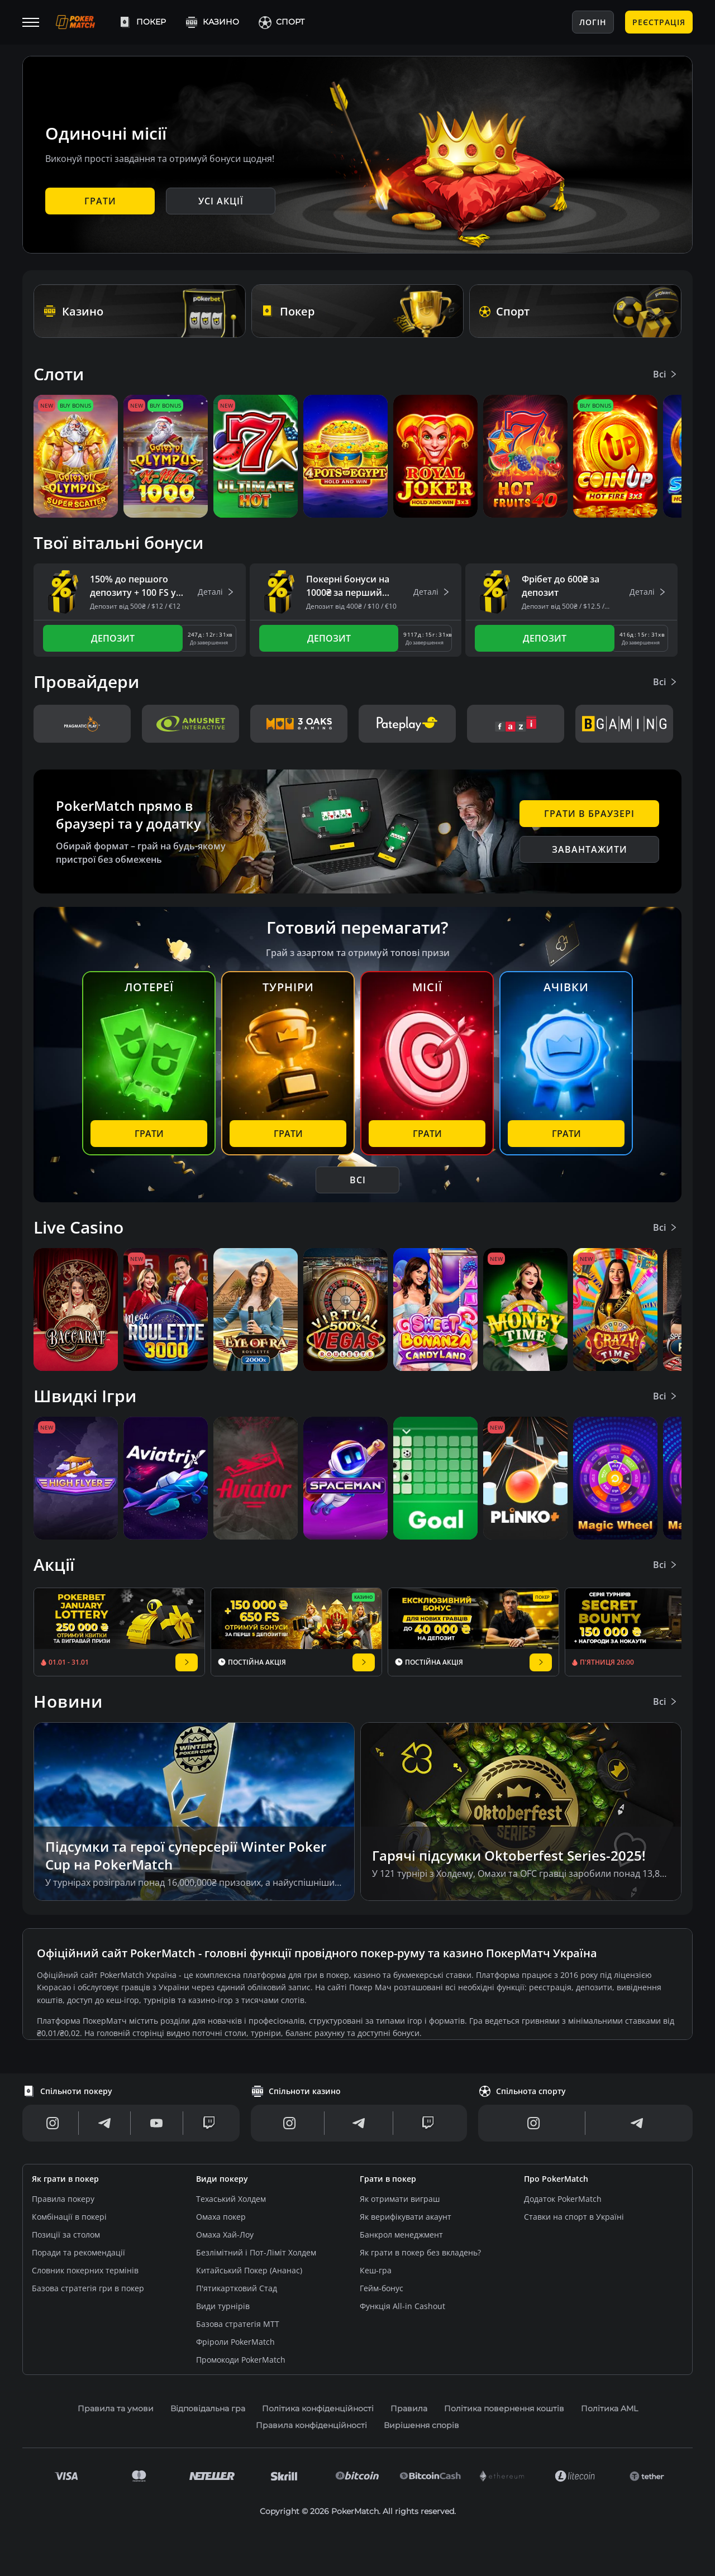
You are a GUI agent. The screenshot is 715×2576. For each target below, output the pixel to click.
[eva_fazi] (515, 724)
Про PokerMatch (556, 2178)
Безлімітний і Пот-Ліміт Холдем (256, 2252)
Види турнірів (223, 2306)
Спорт (281, 22)
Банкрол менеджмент (401, 2234)
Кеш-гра (376, 2270)
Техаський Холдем (231, 2198)
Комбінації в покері (69, 2216)
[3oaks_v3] (298, 724)
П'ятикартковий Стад (236, 2288)
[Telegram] (104, 2123)
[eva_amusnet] (190, 724)
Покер (142, 22)
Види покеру (222, 2178)
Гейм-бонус (381, 2288)
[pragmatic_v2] (82, 724)
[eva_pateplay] (407, 724)
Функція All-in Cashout (402, 2306)
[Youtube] (156, 2123)
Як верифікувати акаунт (405, 2216)
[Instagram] (52, 2123)
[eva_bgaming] (624, 724)
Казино (212, 22)
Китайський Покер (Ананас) (249, 2270)
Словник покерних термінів (85, 2270)
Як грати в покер (65, 2178)
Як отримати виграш (400, 2198)
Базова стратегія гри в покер (88, 2288)
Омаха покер (221, 2216)
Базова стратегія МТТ (237, 2324)
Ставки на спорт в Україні (574, 2216)
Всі (666, 374)
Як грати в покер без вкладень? (420, 2252)
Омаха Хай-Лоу (225, 2234)
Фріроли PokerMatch (235, 2341)
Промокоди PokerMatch (240, 2359)
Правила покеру (63, 2198)
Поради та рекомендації (78, 2252)
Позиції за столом (66, 2234)
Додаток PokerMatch (563, 2198)
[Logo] (84, 22)
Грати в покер (388, 2178)
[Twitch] (209, 2123)
